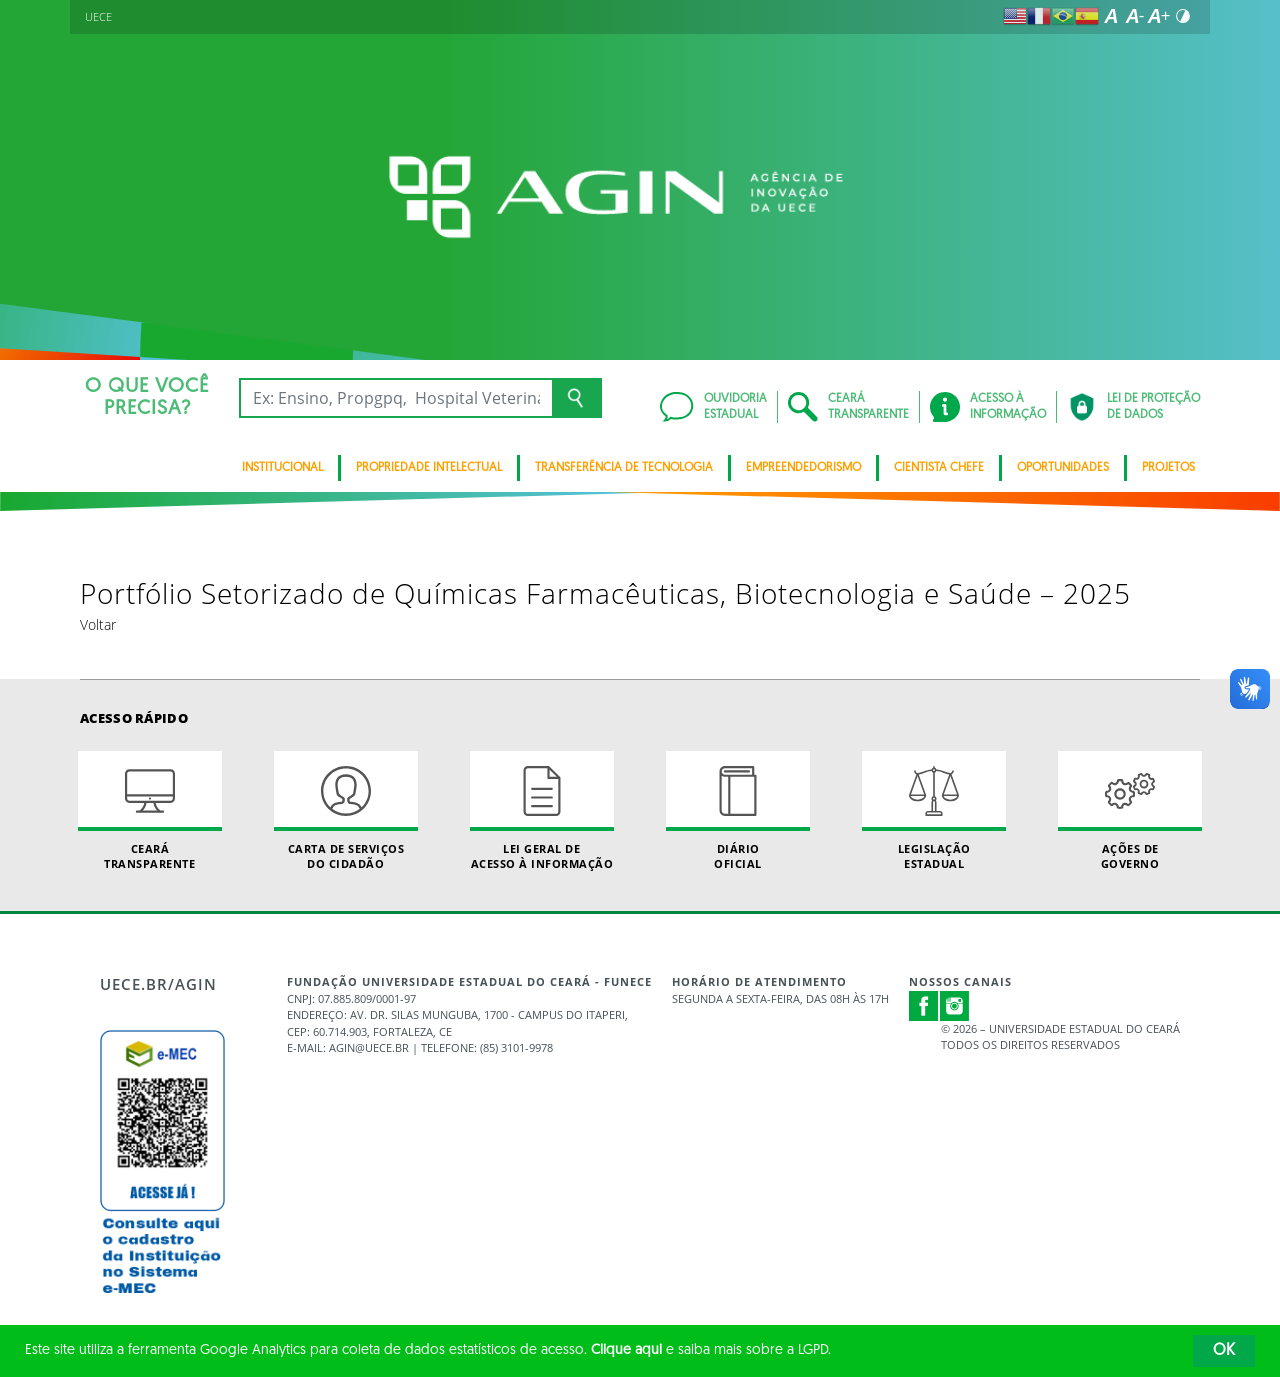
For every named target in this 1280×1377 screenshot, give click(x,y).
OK (1224, 1351)
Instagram (955, 1006)
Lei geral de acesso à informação (542, 811)
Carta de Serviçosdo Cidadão (346, 811)
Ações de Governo (1130, 811)
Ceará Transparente (150, 811)
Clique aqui (626, 1350)
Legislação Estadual (934, 811)
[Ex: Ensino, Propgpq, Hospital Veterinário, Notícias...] (395, 398)
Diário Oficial (738, 811)
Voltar (98, 624)
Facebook (924, 1006)
